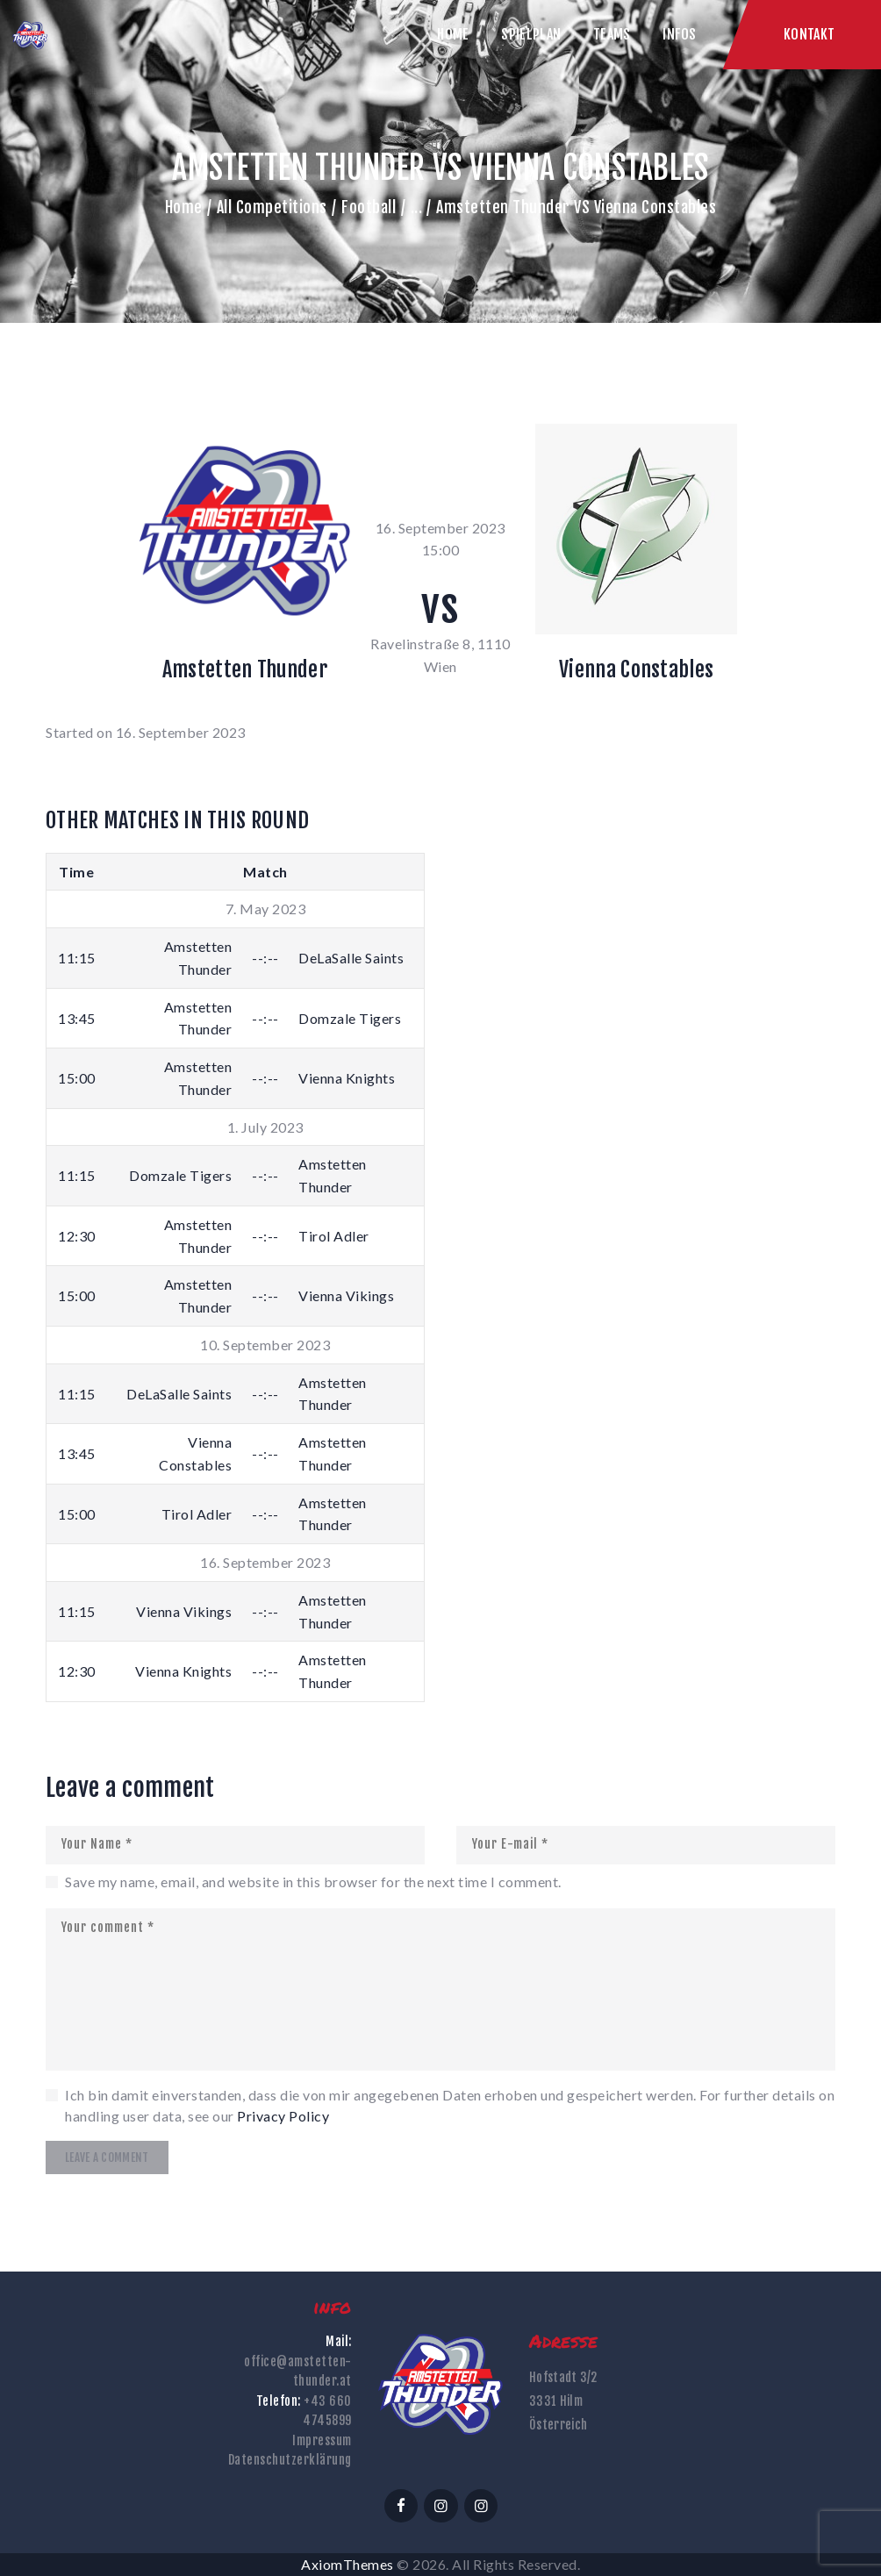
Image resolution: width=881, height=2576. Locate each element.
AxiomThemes (347, 2564)
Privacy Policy (283, 2115)
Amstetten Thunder (244, 669)
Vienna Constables (636, 669)
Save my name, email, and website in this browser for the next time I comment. (313, 1881)
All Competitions (272, 207)
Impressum (322, 2440)
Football (368, 207)
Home (184, 207)
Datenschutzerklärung (290, 2459)
